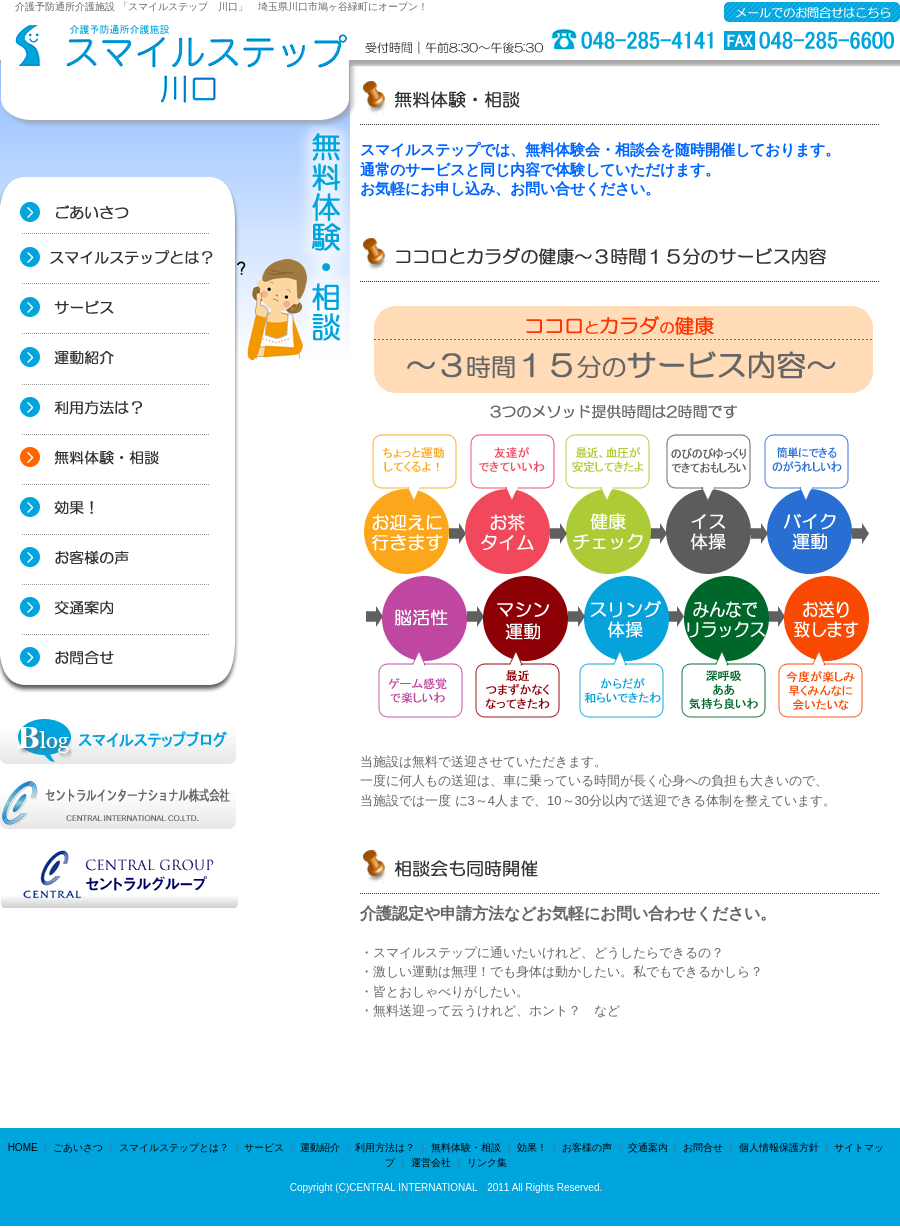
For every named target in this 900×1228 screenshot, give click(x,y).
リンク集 (487, 1162)
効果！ (532, 1147)
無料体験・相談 (466, 1147)
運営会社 (431, 1162)
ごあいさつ (78, 1147)
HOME (23, 1147)
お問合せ (703, 1147)
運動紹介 (320, 1147)
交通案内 (648, 1147)
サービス (264, 1147)
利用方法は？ (385, 1147)
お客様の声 (587, 1147)
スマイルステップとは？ (174, 1147)
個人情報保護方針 (779, 1147)
